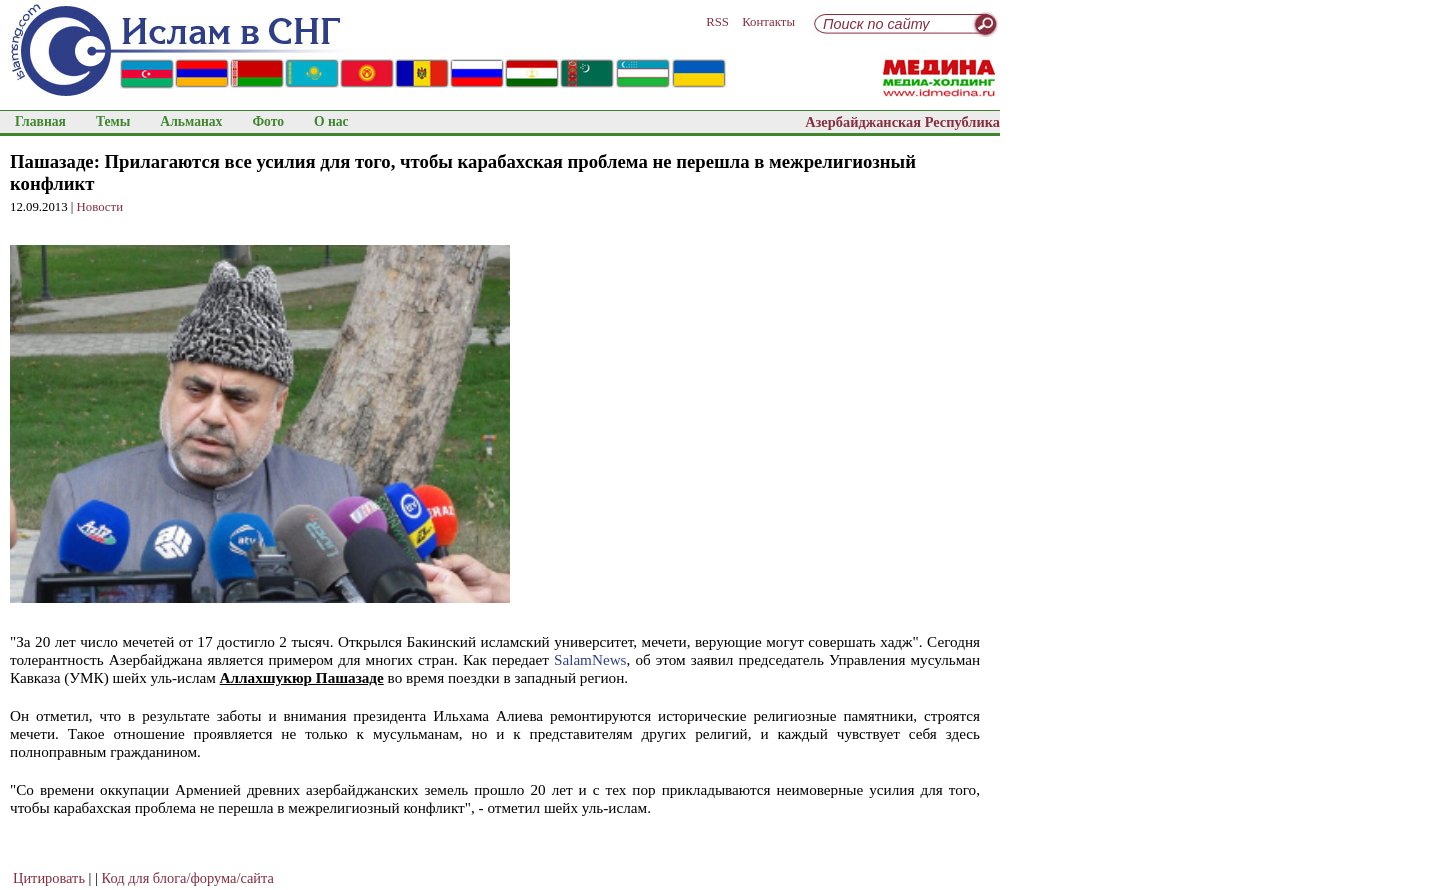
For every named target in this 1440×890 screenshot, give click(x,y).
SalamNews (590, 659)
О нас (331, 121)
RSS (717, 22)
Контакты (768, 22)
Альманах (191, 121)
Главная (40, 121)
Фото (268, 121)
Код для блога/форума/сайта (188, 878)
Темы (113, 121)
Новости (100, 207)
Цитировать (49, 878)
